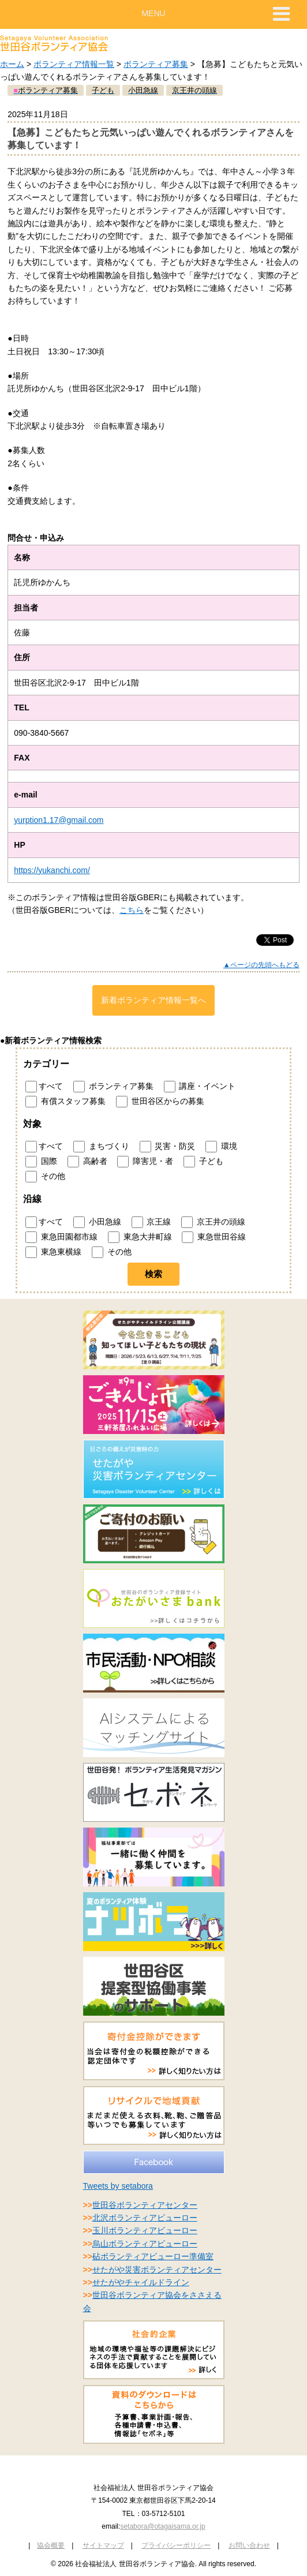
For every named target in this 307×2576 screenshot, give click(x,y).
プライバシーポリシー (176, 2545)
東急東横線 (53, 1252)
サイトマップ (103, 2545)
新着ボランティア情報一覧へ (153, 1000)
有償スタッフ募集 (65, 1101)
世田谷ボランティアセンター (144, 2205)
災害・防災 (168, 1146)
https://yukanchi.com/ (52, 870)
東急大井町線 (140, 1237)
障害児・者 (145, 1161)
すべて (44, 1086)
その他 (45, 1176)
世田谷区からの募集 (160, 1101)
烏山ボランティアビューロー (144, 2243)
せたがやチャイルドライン (140, 2282)
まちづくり (101, 1146)
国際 (41, 1161)
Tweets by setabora (118, 2186)
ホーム (12, 64)
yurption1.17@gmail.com (58, 820)
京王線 (151, 1222)
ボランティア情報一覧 (73, 64)
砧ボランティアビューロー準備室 (153, 2256)
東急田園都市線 (61, 1237)
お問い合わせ (249, 2545)
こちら (131, 910)
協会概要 (51, 2545)
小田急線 (97, 1222)
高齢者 (87, 1161)
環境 (221, 1146)
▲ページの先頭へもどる (261, 965)
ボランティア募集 (155, 64)
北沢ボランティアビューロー (144, 2217)
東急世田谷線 (214, 1237)
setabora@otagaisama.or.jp (162, 2526)
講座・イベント (200, 1086)
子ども (203, 1161)
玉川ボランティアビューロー (144, 2230)
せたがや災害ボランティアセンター (157, 2269)
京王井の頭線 (213, 1222)
